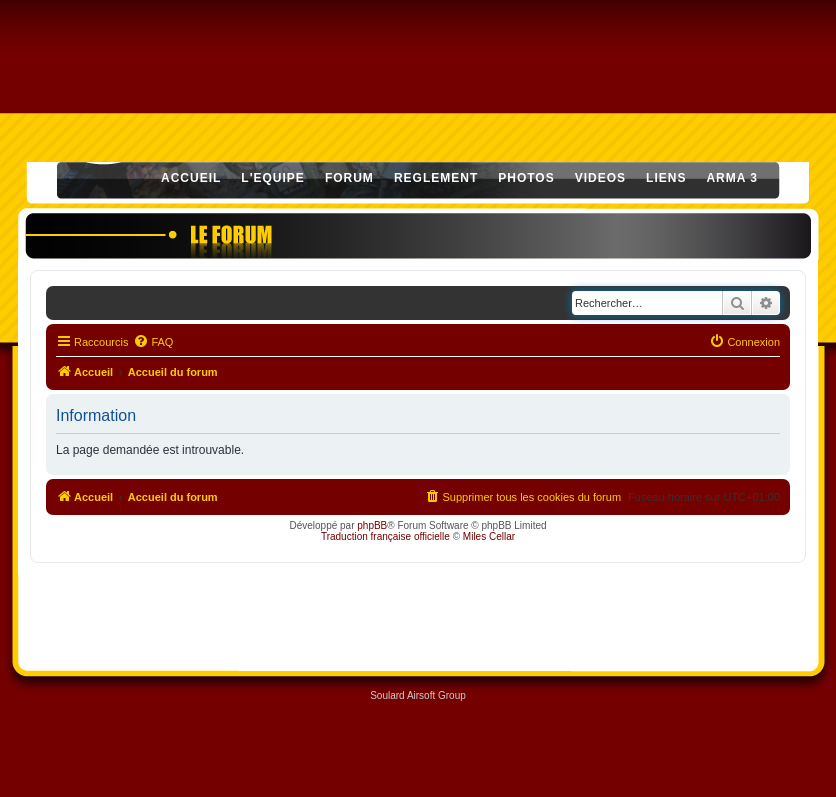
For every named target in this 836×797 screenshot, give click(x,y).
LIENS (666, 178)
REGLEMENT (436, 178)
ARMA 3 (732, 178)
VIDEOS (600, 178)
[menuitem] (153, 342)
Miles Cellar (489, 536)
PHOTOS (526, 178)
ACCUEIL (191, 178)
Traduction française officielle (385, 536)
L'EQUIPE (273, 178)
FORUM (349, 178)
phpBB (372, 525)
